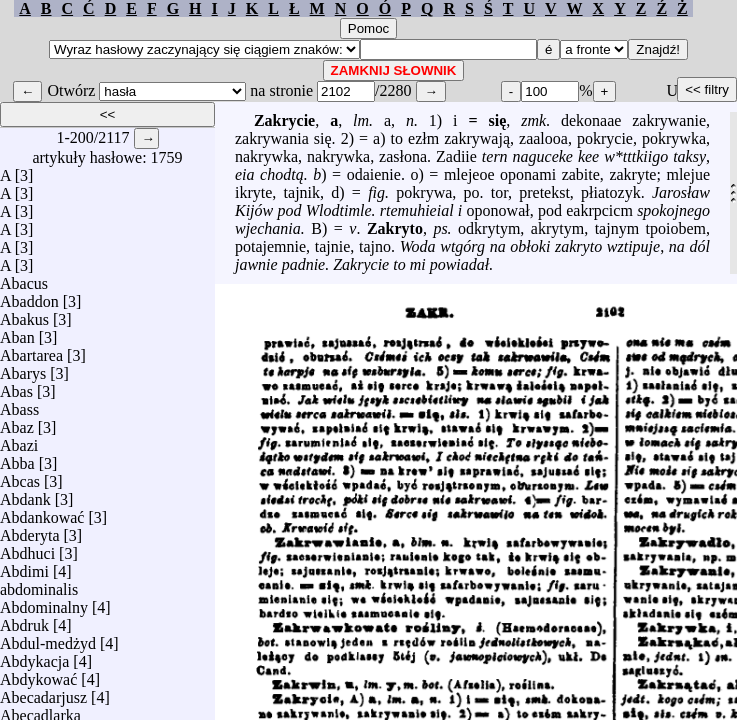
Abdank (25, 494)
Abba (17, 458)
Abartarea (31, 350)
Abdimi (24, 566)
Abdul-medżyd (48, 638)
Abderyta (30, 530)
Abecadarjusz (43, 692)
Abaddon (29, 296)
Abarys (23, 368)
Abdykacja (34, 656)
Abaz (17, 422)
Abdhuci (27, 548)
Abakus (24, 314)
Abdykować (38, 674)
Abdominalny (44, 602)
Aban (17, 332)
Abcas (20, 476)
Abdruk (24, 620)
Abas (16, 386)
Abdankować (42, 512)
